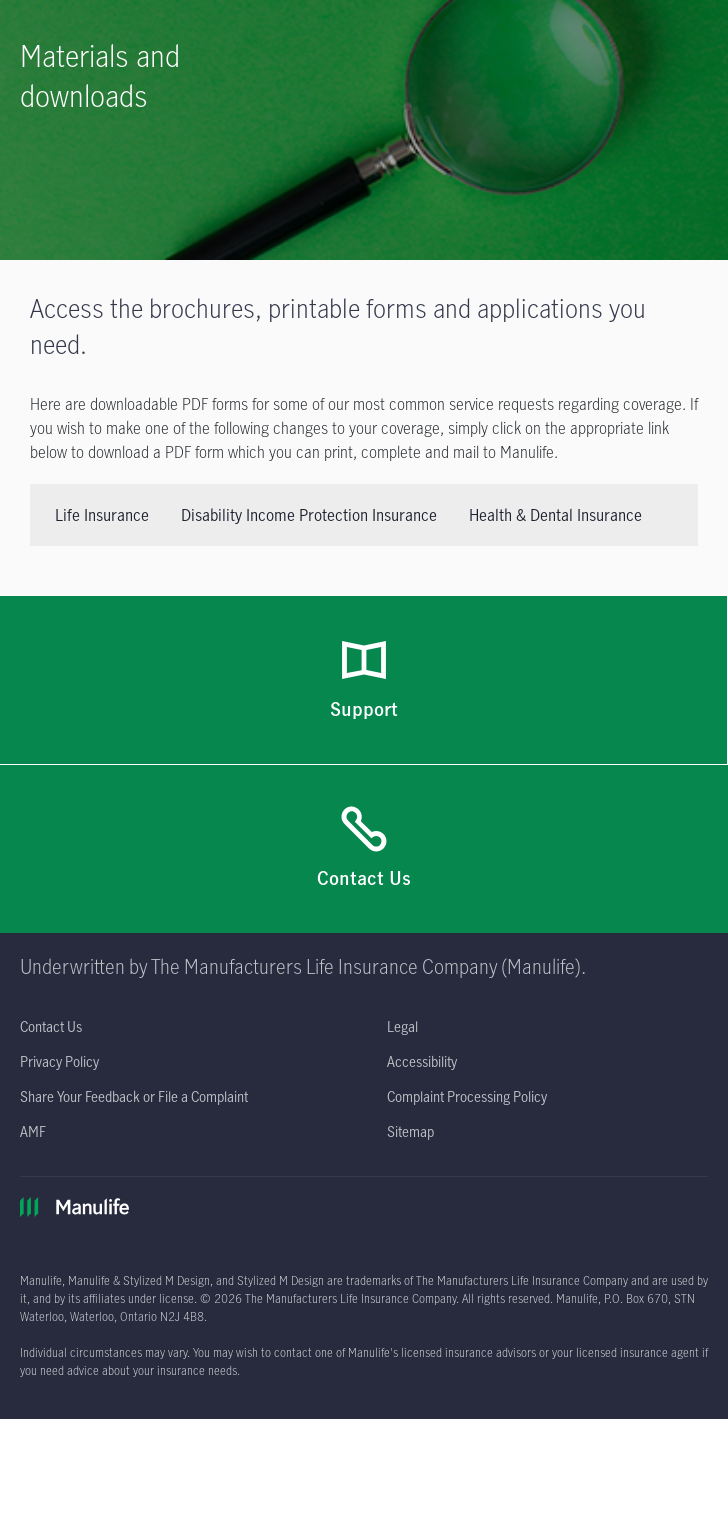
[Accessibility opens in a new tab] (422, 1061)
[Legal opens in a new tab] (402, 1026)
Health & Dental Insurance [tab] (555, 515)
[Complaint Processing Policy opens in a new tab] (467, 1096)
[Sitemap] (410, 1131)
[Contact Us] (364, 849)
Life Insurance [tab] (102, 515)
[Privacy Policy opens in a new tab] (59, 1061)
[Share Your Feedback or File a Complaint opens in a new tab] (134, 1096)
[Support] (364, 680)
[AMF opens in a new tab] (33, 1131)
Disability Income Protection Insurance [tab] (309, 515)
